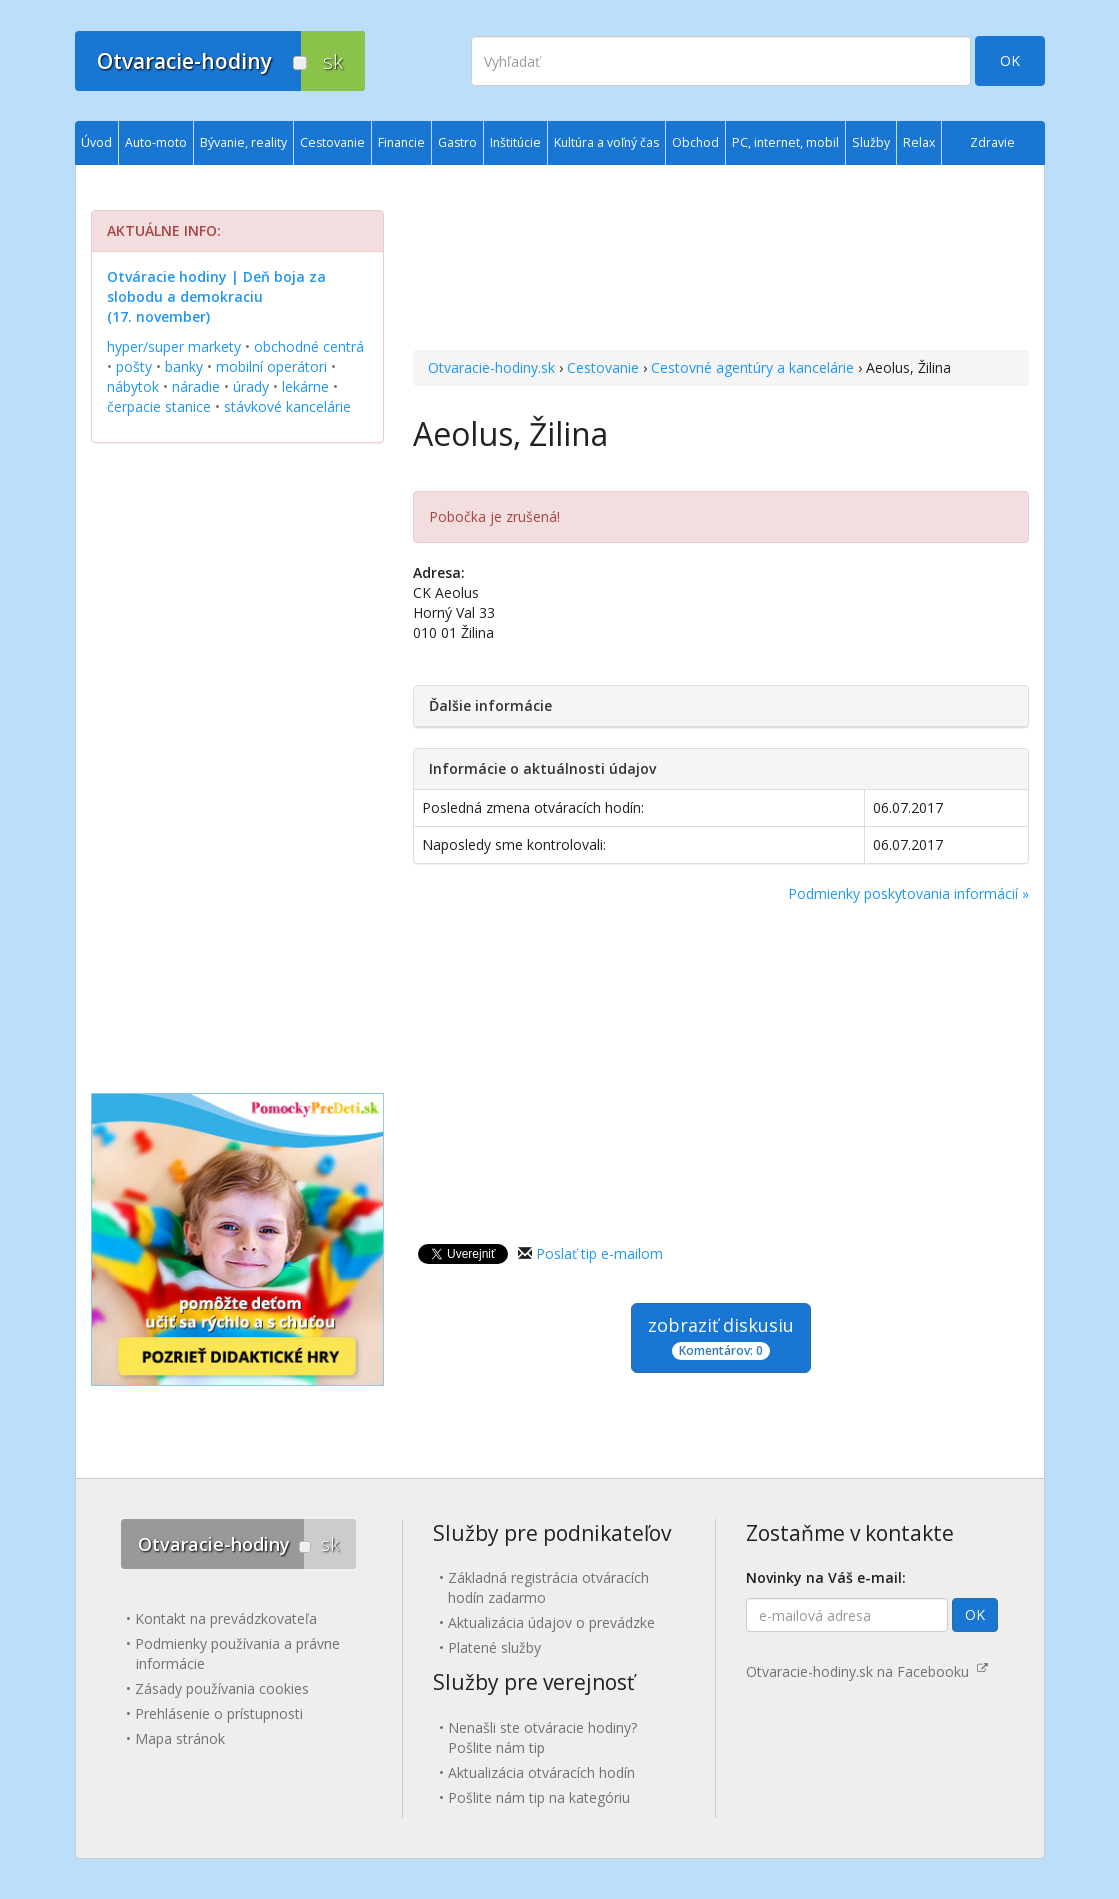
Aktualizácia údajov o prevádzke (551, 1622)
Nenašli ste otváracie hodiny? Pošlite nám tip (542, 1737)
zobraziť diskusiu (721, 1336)
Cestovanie (603, 367)
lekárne (305, 386)
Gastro (457, 142)
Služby (871, 142)
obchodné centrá (309, 346)
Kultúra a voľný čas (606, 142)
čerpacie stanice (159, 406)
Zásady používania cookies (222, 1688)
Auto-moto (156, 142)
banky (184, 366)
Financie (401, 142)
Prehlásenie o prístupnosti (219, 1713)
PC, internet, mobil (785, 142)
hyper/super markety (174, 346)
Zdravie (992, 142)
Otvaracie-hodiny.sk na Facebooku (867, 1671)
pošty (134, 366)
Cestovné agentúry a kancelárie (752, 367)
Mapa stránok (180, 1738)
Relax (919, 142)
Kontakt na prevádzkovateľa (226, 1618)
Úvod (96, 142)
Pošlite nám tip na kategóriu (539, 1797)
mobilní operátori (271, 366)
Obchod (695, 142)
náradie (196, 386)
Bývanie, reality (243, 142)
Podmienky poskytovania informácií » (908, 893)
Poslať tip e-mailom (599, 1253)
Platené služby (494, 1647)
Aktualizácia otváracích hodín (541, 1772)
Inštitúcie (515, 142)
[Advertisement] (720, 260)
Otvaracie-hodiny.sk (491, 367)
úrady (251, 386)
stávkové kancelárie (287, 406)
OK (1010, 60)
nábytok (133, 386)
